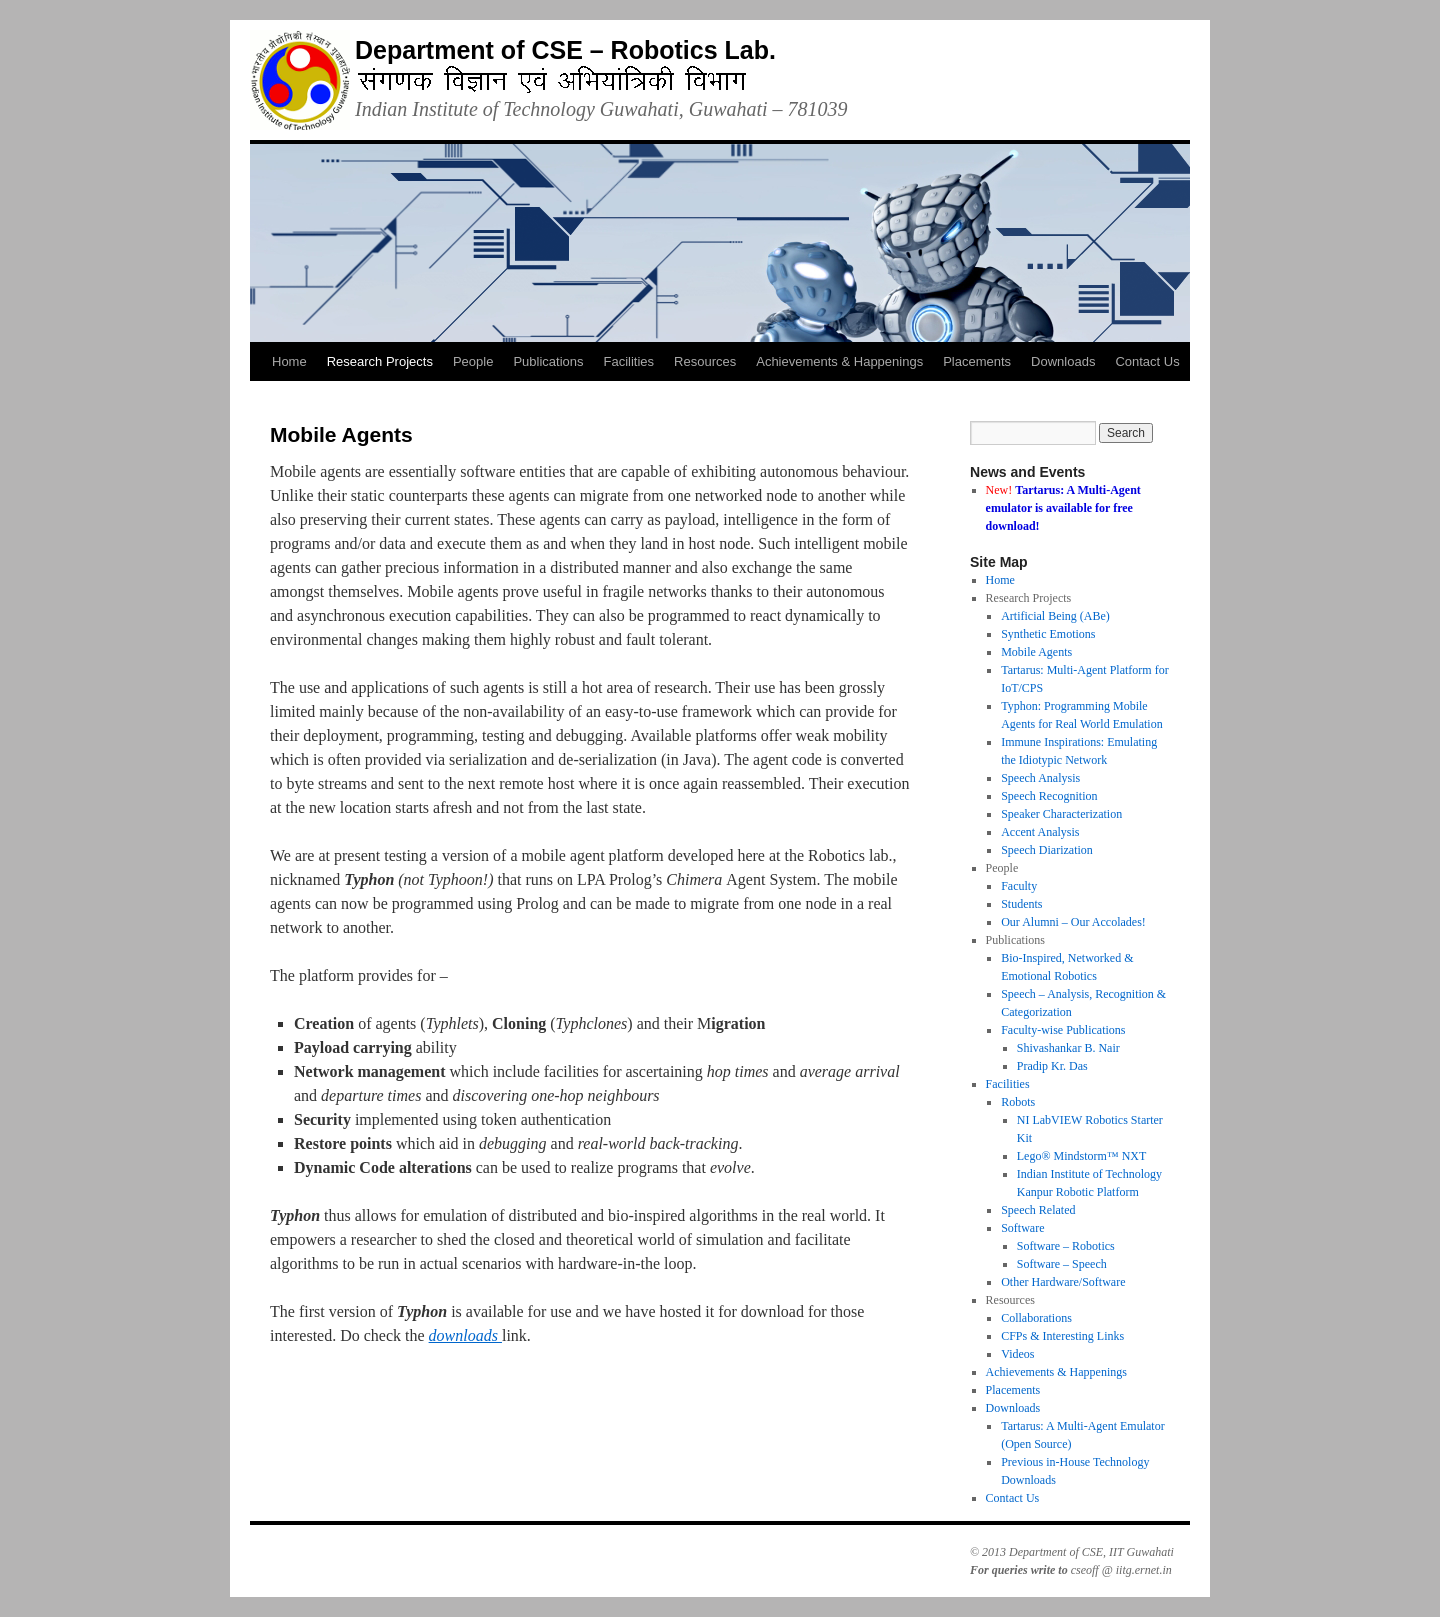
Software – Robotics (1066, 1246)
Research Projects (380, 361)
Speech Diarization (1047, 850)
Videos (1017, 1354)
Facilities (629, 361)
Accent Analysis (1040, 832)
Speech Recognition (1049, 796)
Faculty (1019, 886)
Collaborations (1036, 1318)
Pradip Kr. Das (1052, 1066)
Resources (705, 361)
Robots (1018, 1102)
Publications (548, 361)
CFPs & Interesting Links (1062, 1336)
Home (289, 361)
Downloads (1063, 361)
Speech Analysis (1040, 778)
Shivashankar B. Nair (1068, 1048)
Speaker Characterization (1061, 814)
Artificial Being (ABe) (1055, 616)
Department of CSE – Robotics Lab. (565, 50)
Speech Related (1038, 1210)
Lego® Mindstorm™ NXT (1082, 1156)
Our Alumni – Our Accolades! (1073, 922)
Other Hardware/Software (1063, 1282)
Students (1021, 904)
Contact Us (1147, 361)
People (473, 361)
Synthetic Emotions (1048, 634)
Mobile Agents (1036, 652)
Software (1022, 1228)
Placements (977, 361)
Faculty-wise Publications (1063, 1030)
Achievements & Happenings (839, 361)
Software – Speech (1062, 1264)
